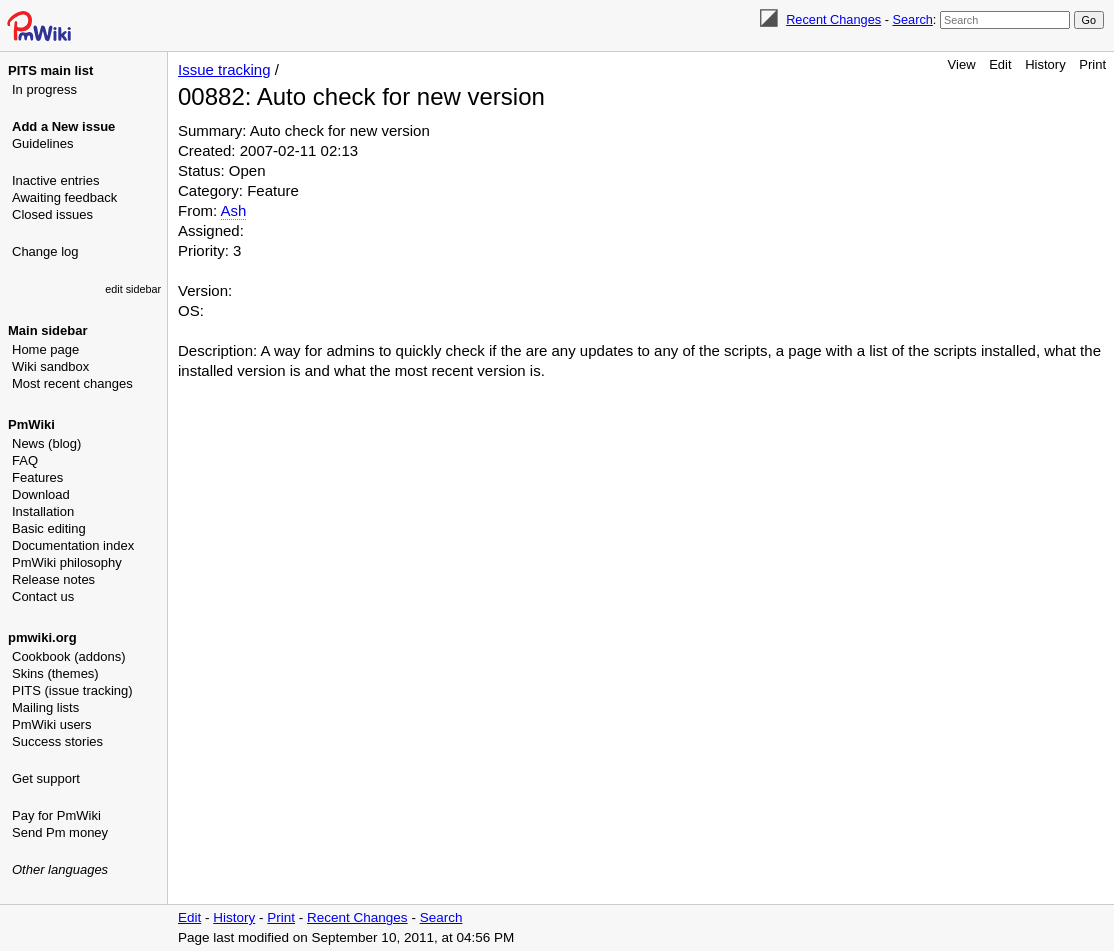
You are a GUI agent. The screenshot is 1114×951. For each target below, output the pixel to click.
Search (912, 19)
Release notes (53, 579)
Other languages (60, 869)
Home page (45, 349)
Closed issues (52, 214)
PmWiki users (51, 724)
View (962, 64)
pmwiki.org (42, 637)
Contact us (43, 596)
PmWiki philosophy (67, 562)
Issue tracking (224, 69)
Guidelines (42, 143)
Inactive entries (55, 180)
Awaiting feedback (64, 197)
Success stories (57, 741)
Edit (1000, 64)
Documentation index (73, 545)
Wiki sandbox (50, 366)
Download (41, 494)
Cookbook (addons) (68, 656)
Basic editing (49, 528)
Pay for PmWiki (56, 815)
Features (37, 477)
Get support (46, 778)
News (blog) (46, 443)
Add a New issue (63, 126)
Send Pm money (60, 832)
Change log (45, 251)
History (1045, 64)
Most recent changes (72, 383)
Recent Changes (833, 19)
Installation (43, 511)
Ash (234, 210)
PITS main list (50, 70)
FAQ (25, 460)
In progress (44, 89)
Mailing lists (45, 707)
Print (1092, 64)
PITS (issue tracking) (72, 690)
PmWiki (31, 424)
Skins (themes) (55, 673)
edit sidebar (133, 289)
